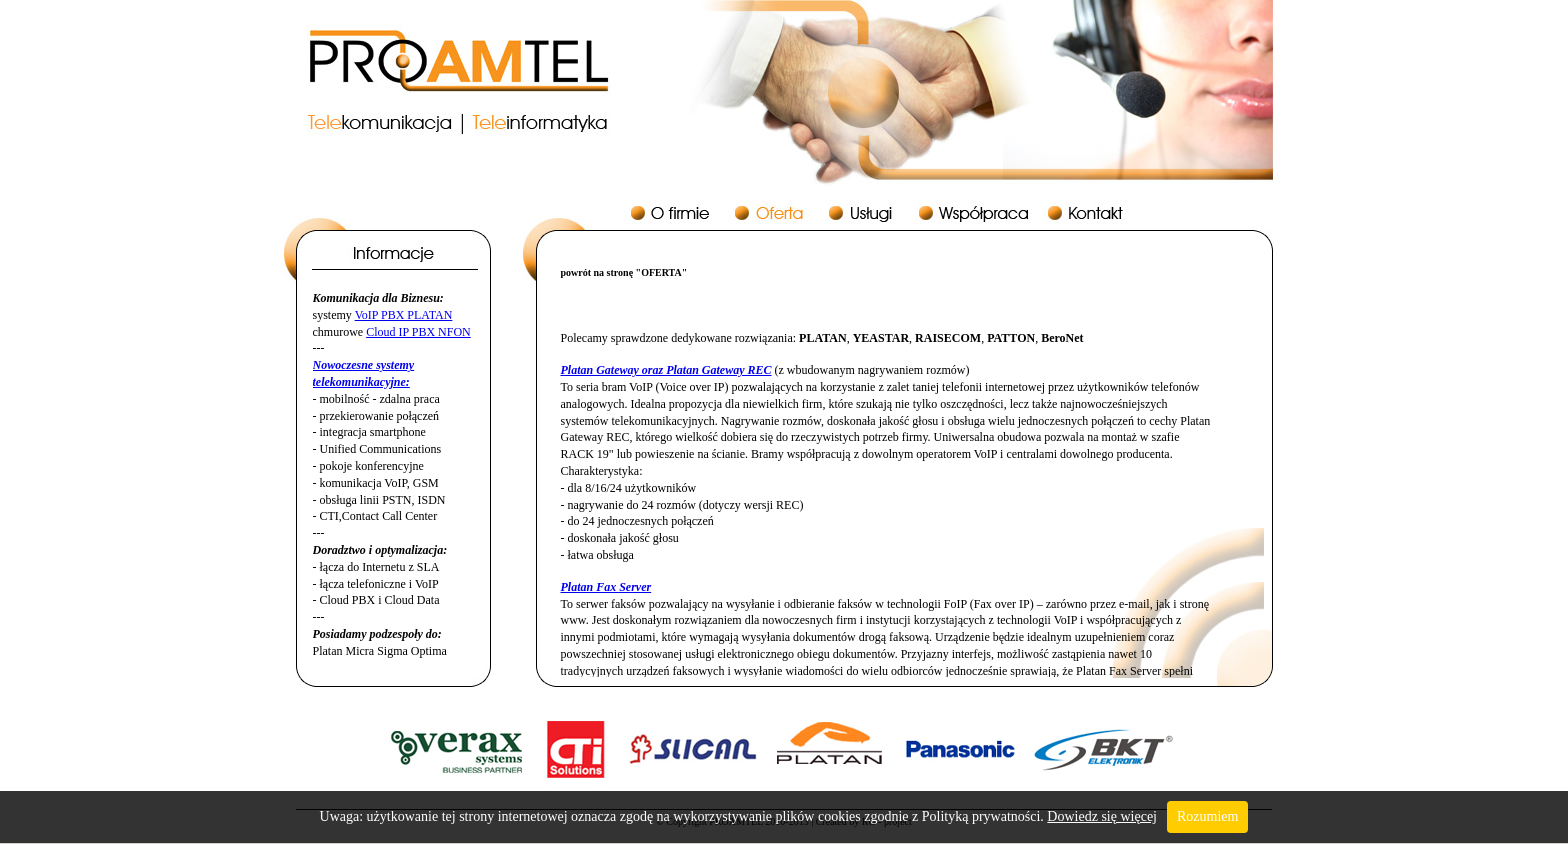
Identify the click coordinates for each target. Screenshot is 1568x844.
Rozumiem (1207, 816)
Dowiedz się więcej (1102, 816)
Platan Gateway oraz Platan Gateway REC (666, 370)
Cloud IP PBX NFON (418, 332)
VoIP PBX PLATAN (404, 315)
